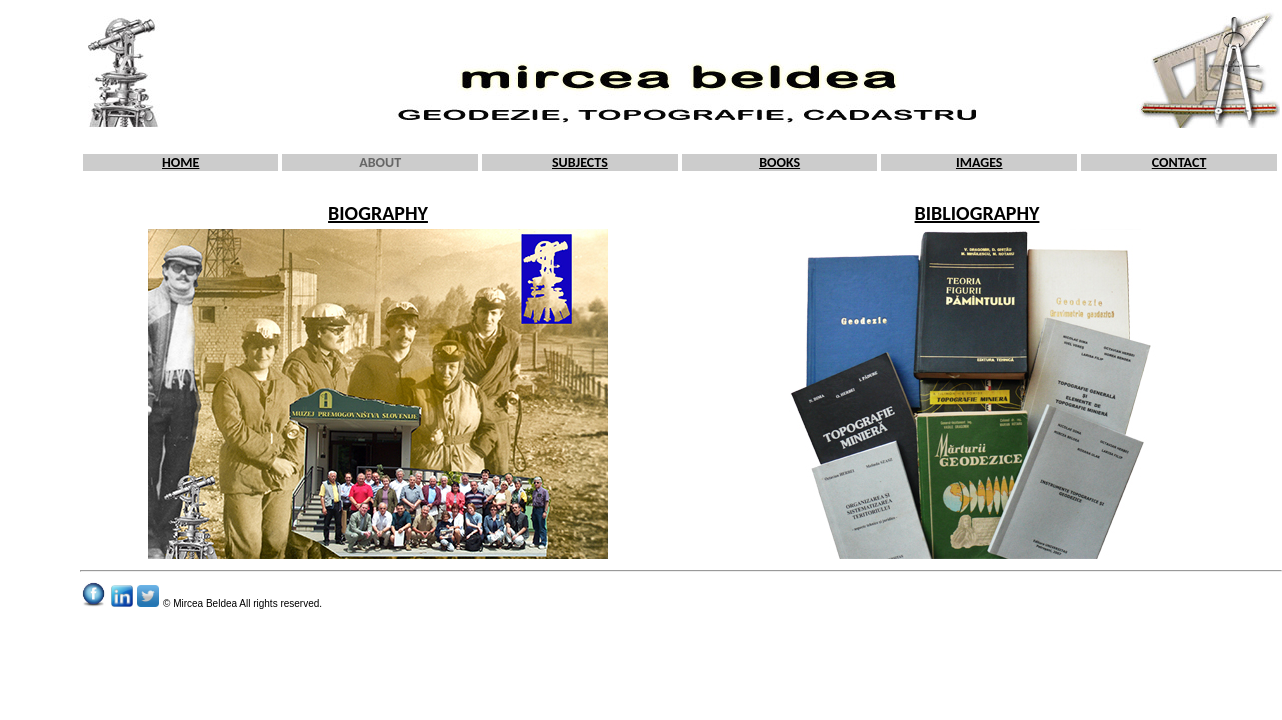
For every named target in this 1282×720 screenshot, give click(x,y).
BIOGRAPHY (378, 213)
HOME (180, 162)
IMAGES (979, 162)
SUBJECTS (580, 162)
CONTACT (1179, 162)
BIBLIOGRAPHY (977, 213)
